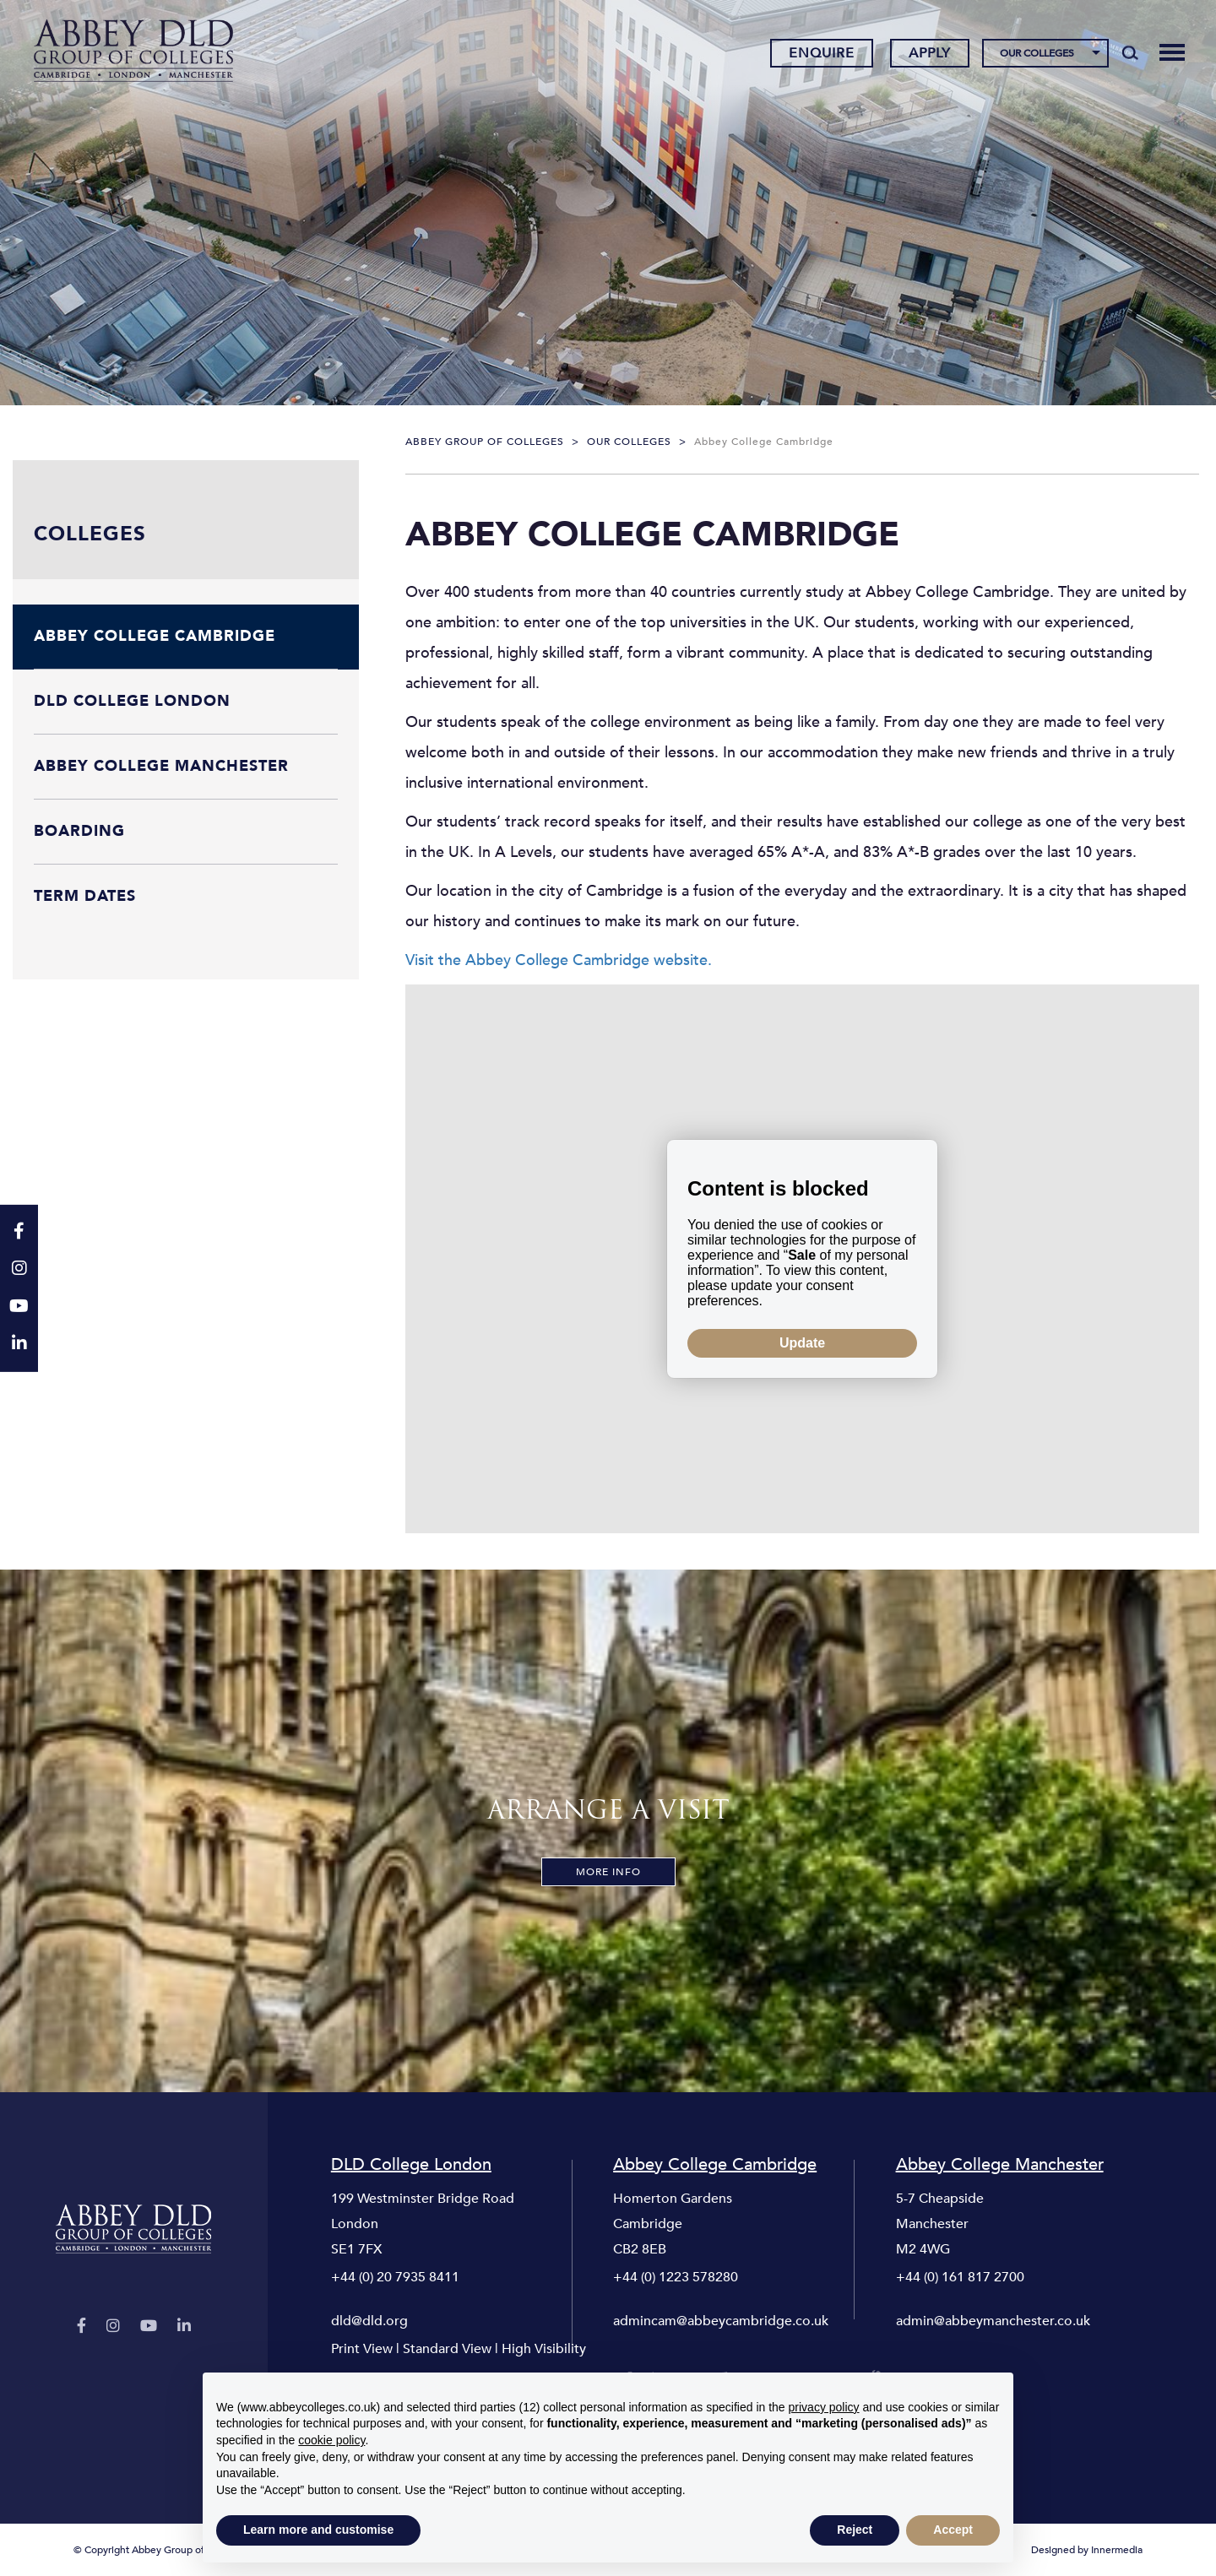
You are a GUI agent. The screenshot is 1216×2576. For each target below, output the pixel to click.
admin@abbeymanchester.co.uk (993, 2321)
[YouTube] (149, 2326)
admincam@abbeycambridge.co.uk (720, 2321)
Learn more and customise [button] (318, 2529)
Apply (930, 53)
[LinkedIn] (184, 2326)
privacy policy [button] (824, 2407)
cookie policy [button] (331, 2440)
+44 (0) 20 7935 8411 (395, 2277)
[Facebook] (81, 2326)
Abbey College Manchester (1000, 2164)
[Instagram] (113, 2326)
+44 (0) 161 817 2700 (960, 2277)
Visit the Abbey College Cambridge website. (558, 960)
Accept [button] (953, 2529)
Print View (362, 2349)
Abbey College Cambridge (715, 2164)
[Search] (1130, 52)
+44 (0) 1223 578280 (675, 2277)
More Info (608, 1872)
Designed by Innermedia (1087, 2550)
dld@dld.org (369, 2321)
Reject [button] (854, 2529)
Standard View (447, 2349)
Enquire (822, 53)
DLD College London (411, 2164)
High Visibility (544, 2349)
